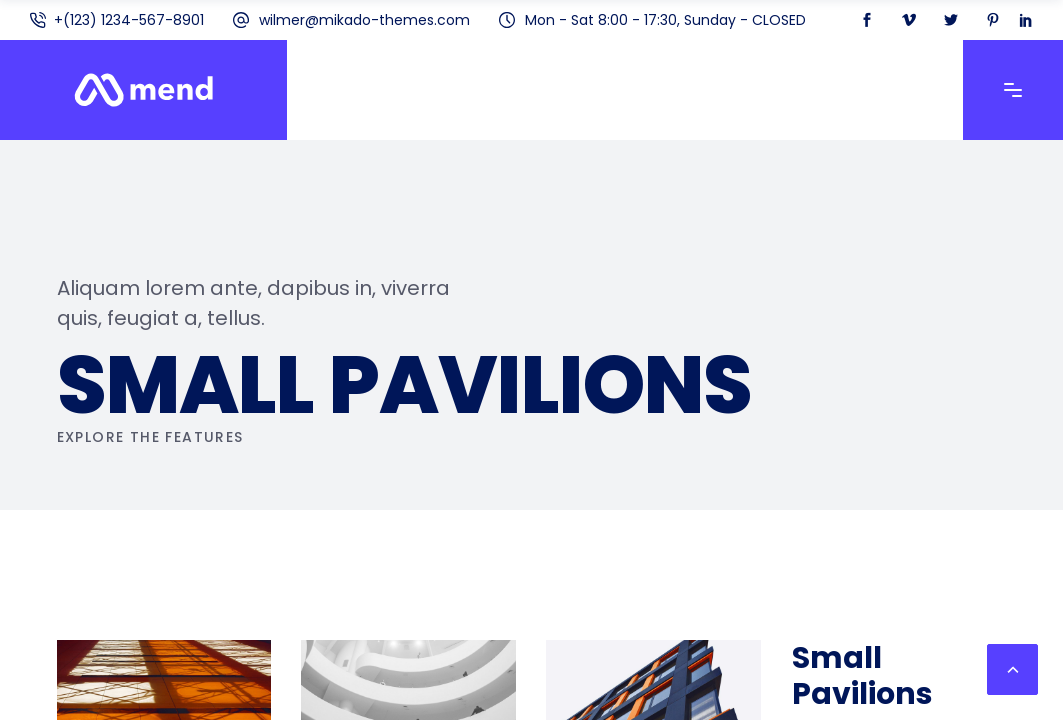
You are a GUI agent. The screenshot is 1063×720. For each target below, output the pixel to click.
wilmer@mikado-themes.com (364, 20)
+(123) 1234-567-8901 (129, 20)
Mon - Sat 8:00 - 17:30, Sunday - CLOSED (665, 20)
